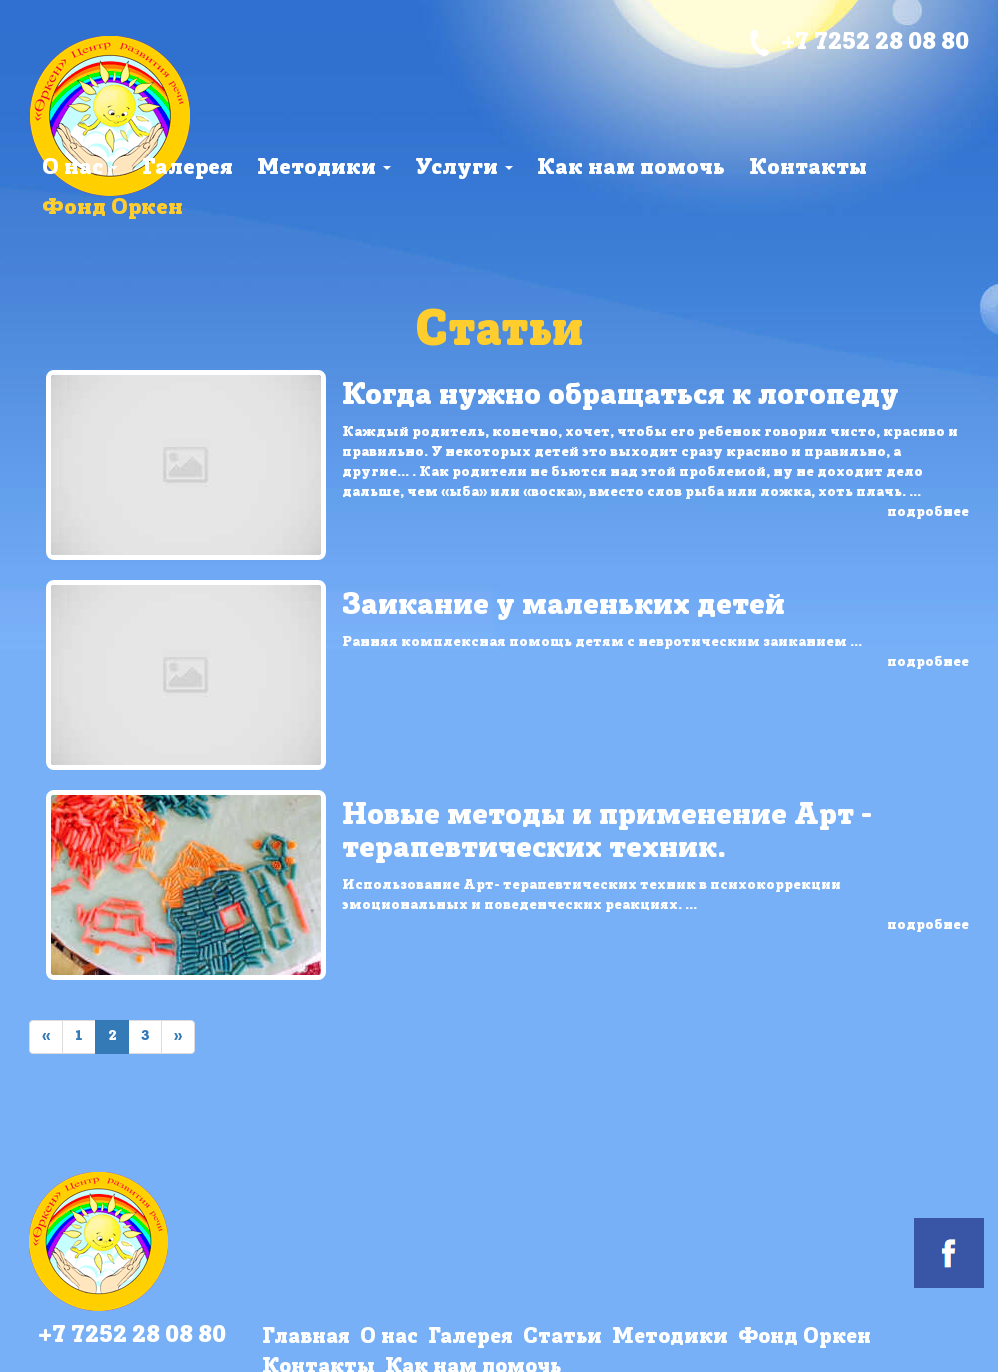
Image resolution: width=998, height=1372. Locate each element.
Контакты (808, 168)
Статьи (562, 1337)
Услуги (464, 168)
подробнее (928, 512)
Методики (324, 168)
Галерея (187, 168)
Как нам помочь (631, 168)
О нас (80, 168)
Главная (306, 1337)
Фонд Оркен (112, 208)
